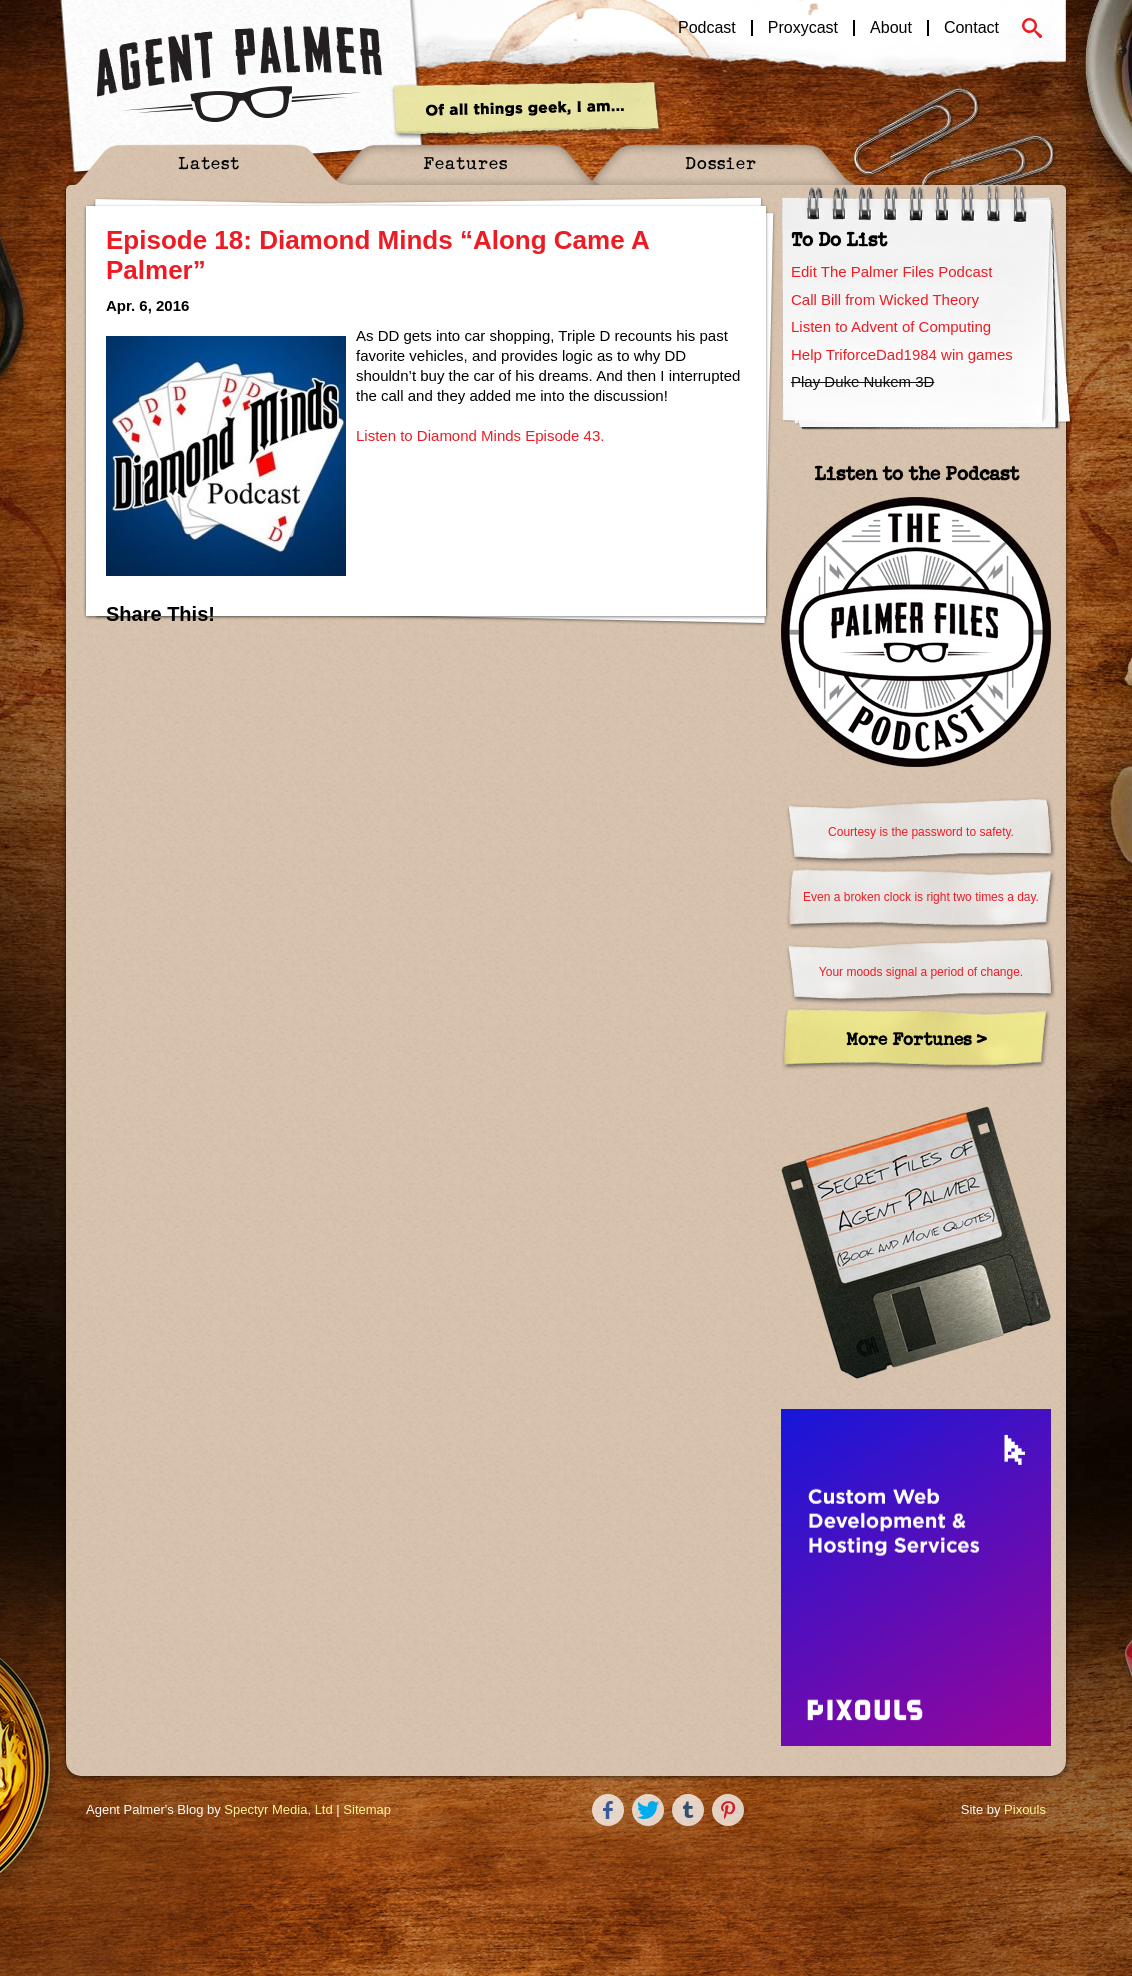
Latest (209, 162)
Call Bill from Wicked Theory (885, 299)
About (891, 28)
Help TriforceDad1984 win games (902, 354)
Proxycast (803, 28)
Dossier (721, 162)
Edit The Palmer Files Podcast (891, 271)
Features (465, 162)
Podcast (707, 28)
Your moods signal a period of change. (921, 972)
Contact (971, 28)
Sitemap (367, 1809)
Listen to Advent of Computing (891, 326)
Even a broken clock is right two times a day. (921, 897)
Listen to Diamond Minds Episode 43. (480, 435)
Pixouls (1025, 1809)
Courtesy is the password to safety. (921, 832)
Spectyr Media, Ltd (278, 1809)
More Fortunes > (916, 1038)
